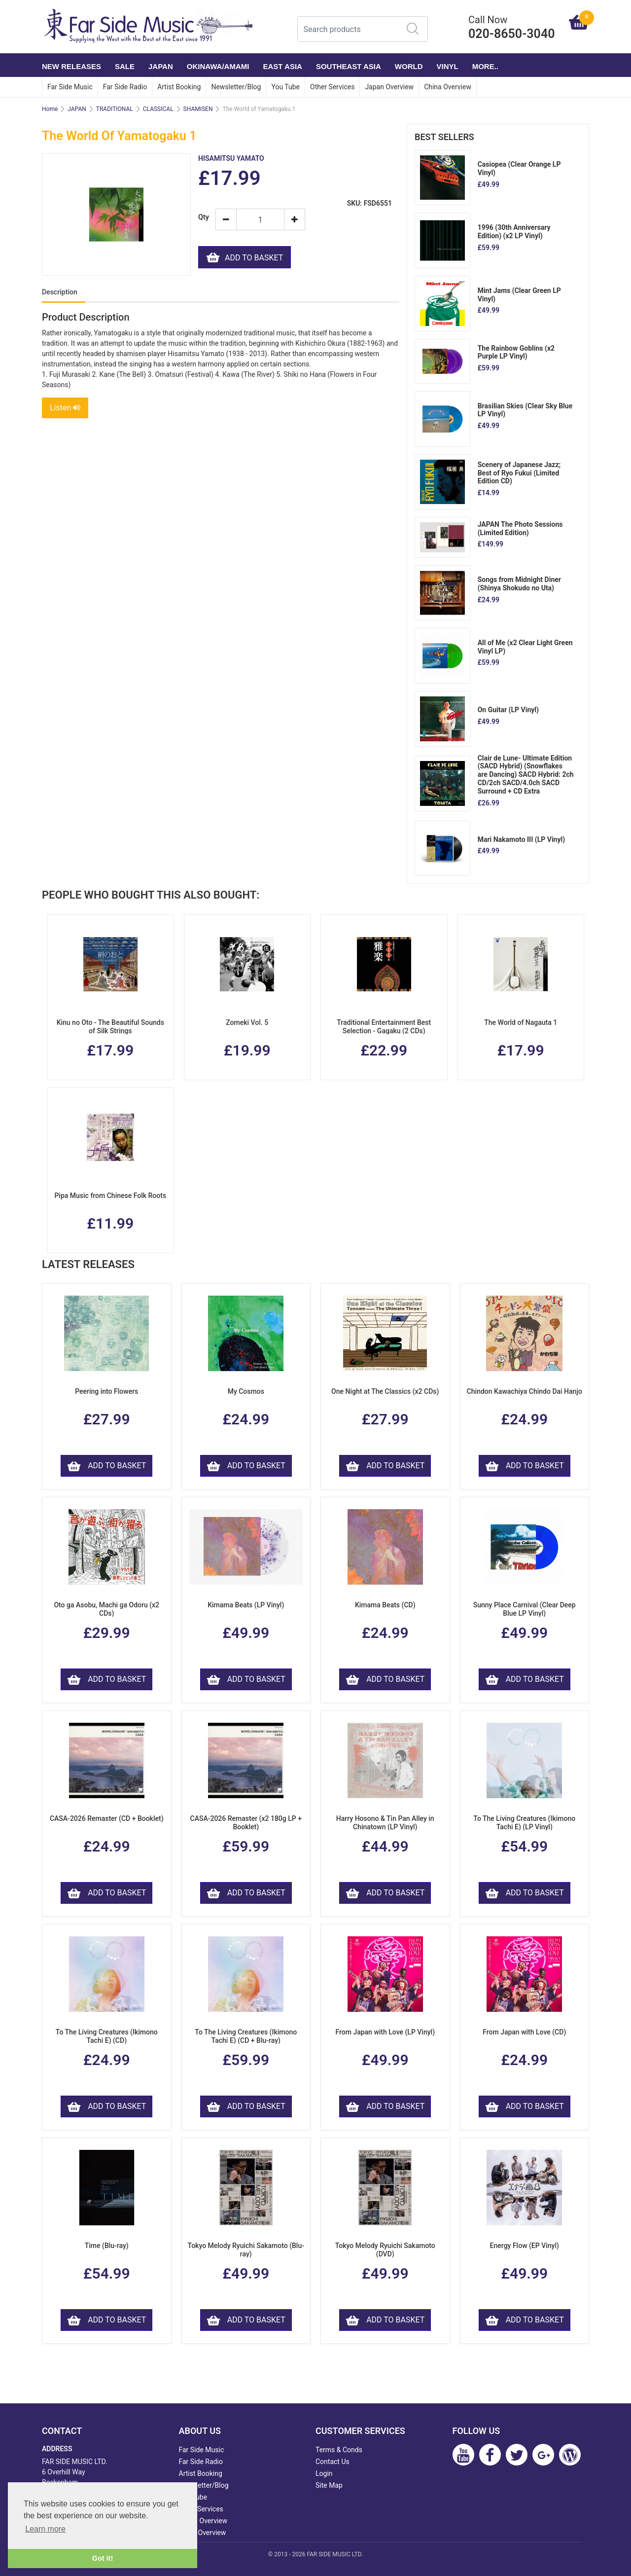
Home (50, 109)
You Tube (285, 87)
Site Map (329, 2485)
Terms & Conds (339, 2450)
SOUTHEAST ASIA (348, 66)
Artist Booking (179, 87)
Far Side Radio (125, 87)
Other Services (332, 87)
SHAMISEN (198, 109)
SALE (125, 66)
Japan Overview (389, 87)
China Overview (447, 87)
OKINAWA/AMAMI (218, 66)
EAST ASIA (282, 66)
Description (59, 292)
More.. (485, 66)
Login (324, 2473)
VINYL (447, 66)
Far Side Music (70, 87)
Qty (203, 217)
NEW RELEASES (71, 66)
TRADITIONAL (114, 109)
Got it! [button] (102, 2558)
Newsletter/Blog (236, 87)
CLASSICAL (158, 109)
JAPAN (160, 66)
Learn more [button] (45, 2529)
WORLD (409, 66)
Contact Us (333, 2462)
